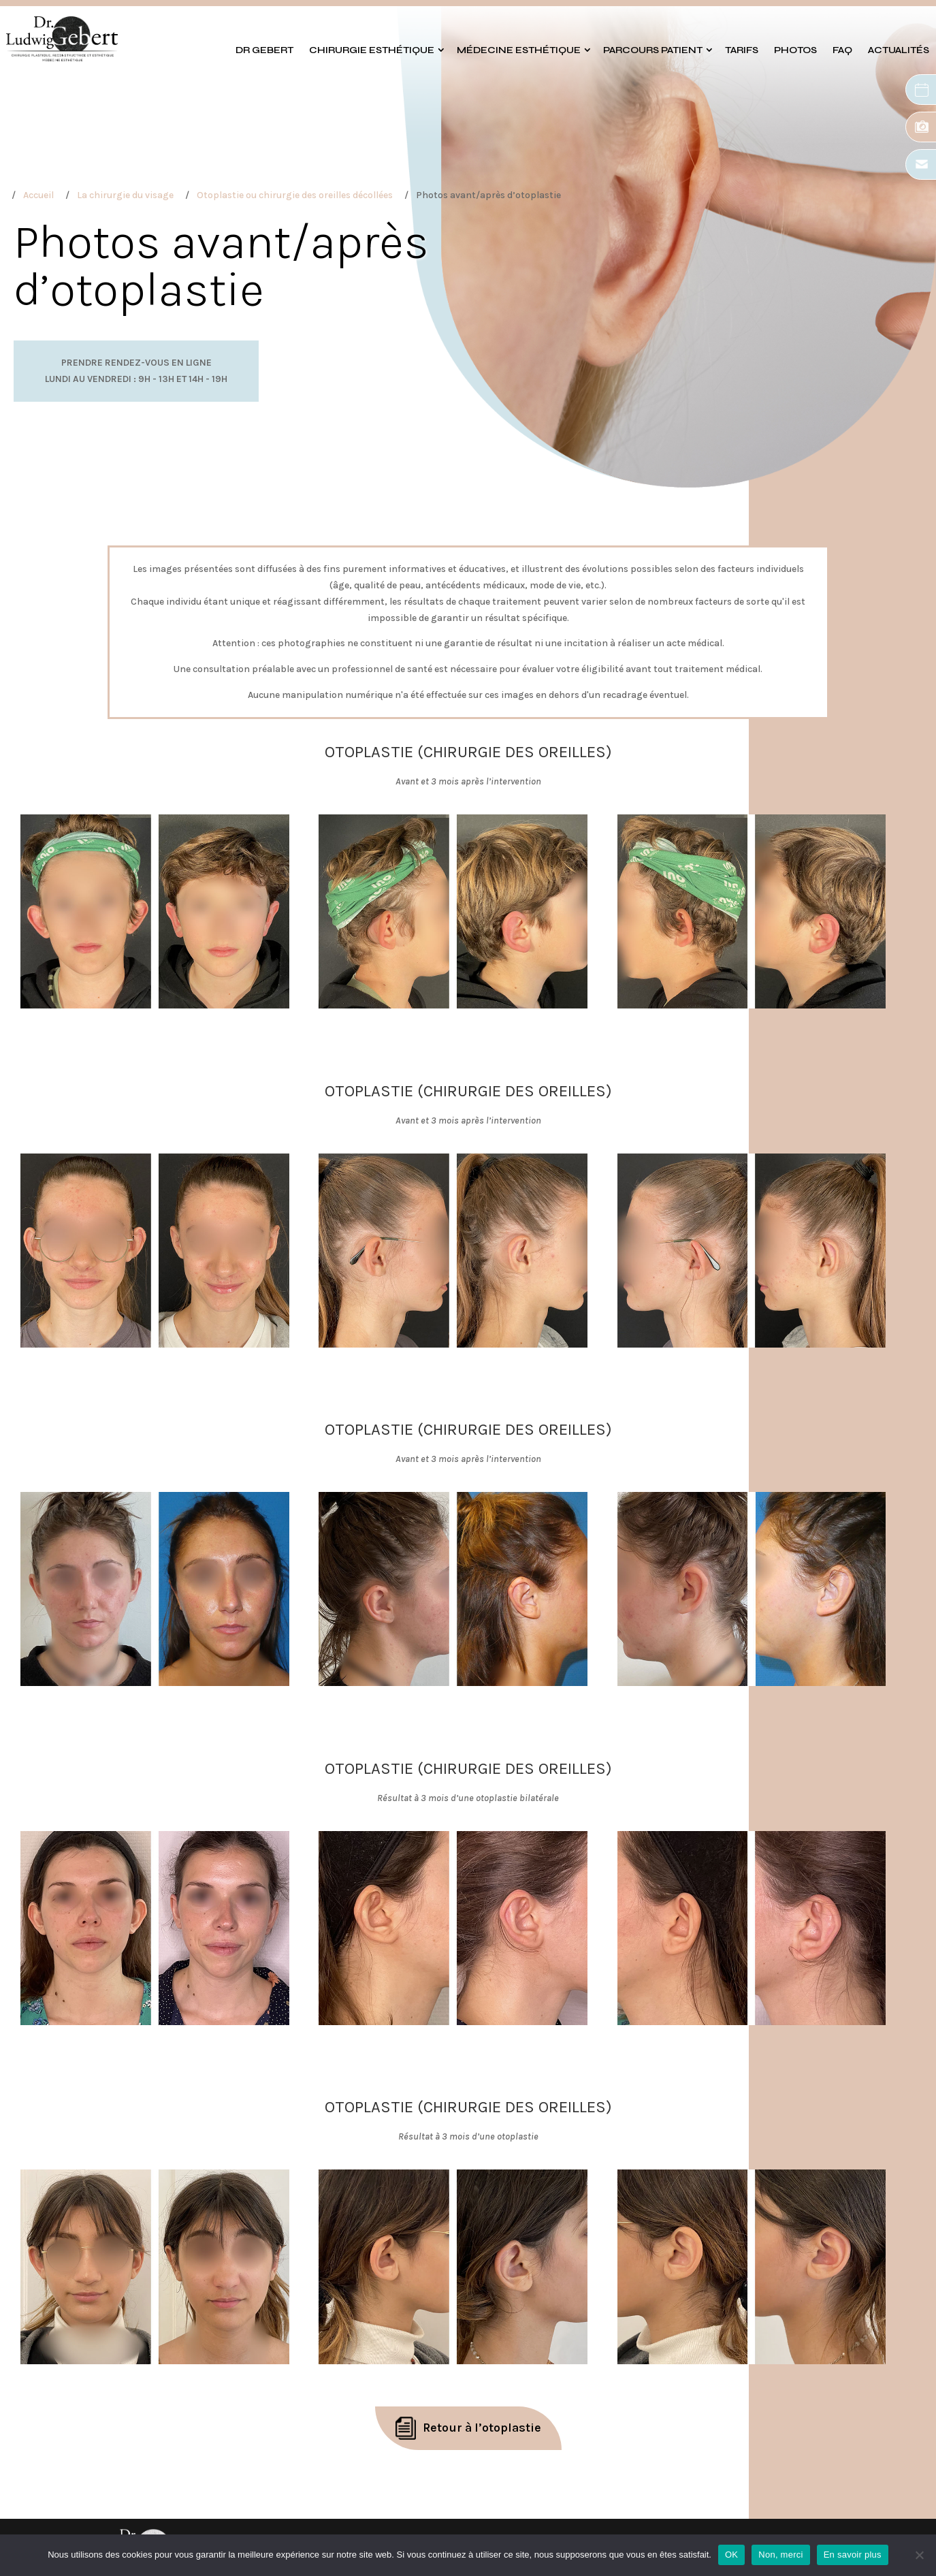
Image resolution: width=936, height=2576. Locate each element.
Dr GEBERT (264, 50)
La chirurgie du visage (125, 195)
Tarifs (741, 50)
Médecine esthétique (519, 50)
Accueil (38, 195)
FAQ (842, 50)
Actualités (898, 50)
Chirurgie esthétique (371, 50)
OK (731, 2554)
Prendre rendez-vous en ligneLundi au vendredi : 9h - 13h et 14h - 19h (136, 371)
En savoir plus (853, 2554)
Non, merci (780, 2554)
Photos (795, 50)
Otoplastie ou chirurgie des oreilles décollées (295, 195)
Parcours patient (653, 50)
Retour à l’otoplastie (482, 2427)
